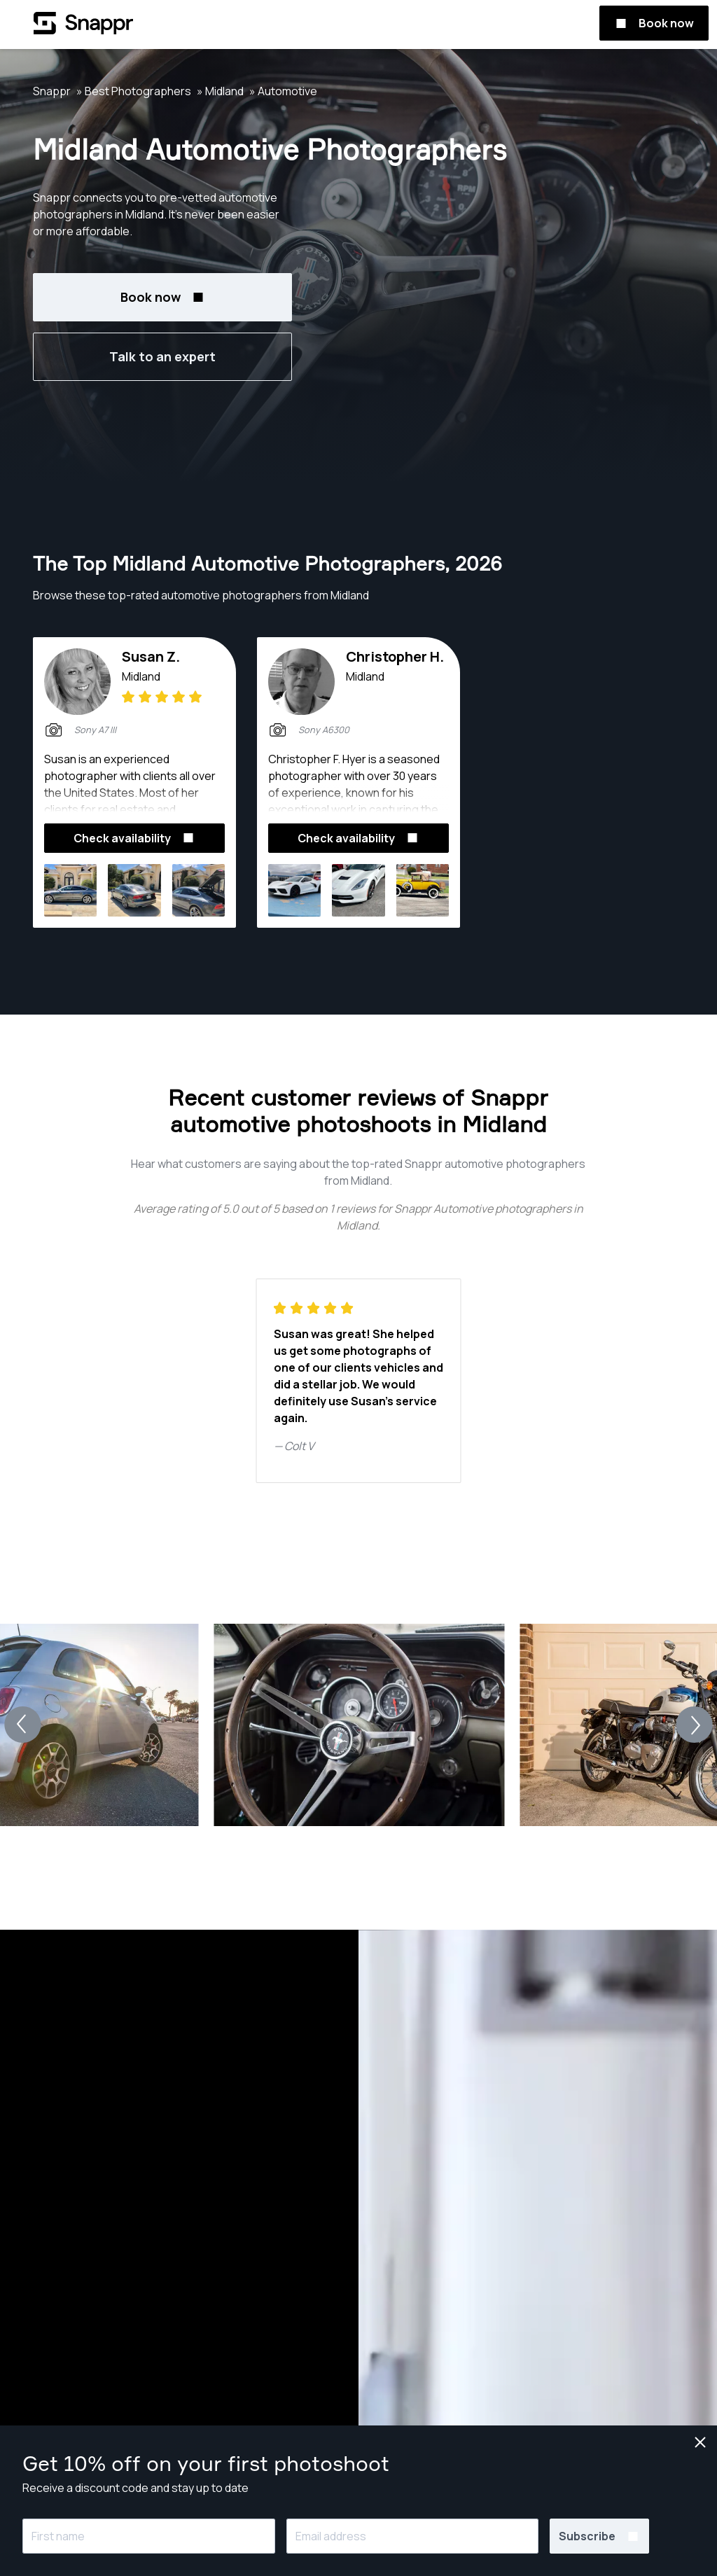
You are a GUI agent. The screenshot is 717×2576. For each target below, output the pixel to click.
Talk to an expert (162, 356)
